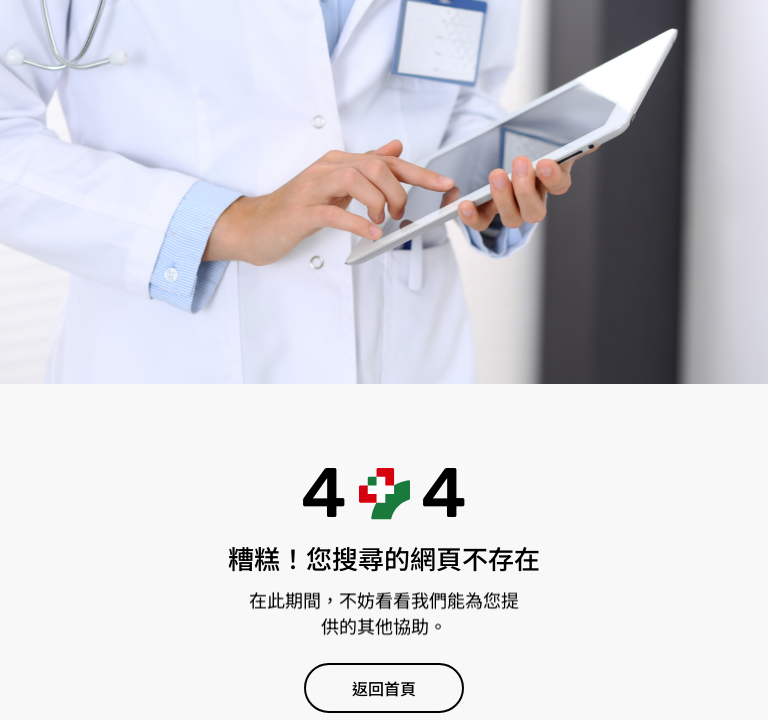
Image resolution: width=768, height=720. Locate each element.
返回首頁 (384, 689)
